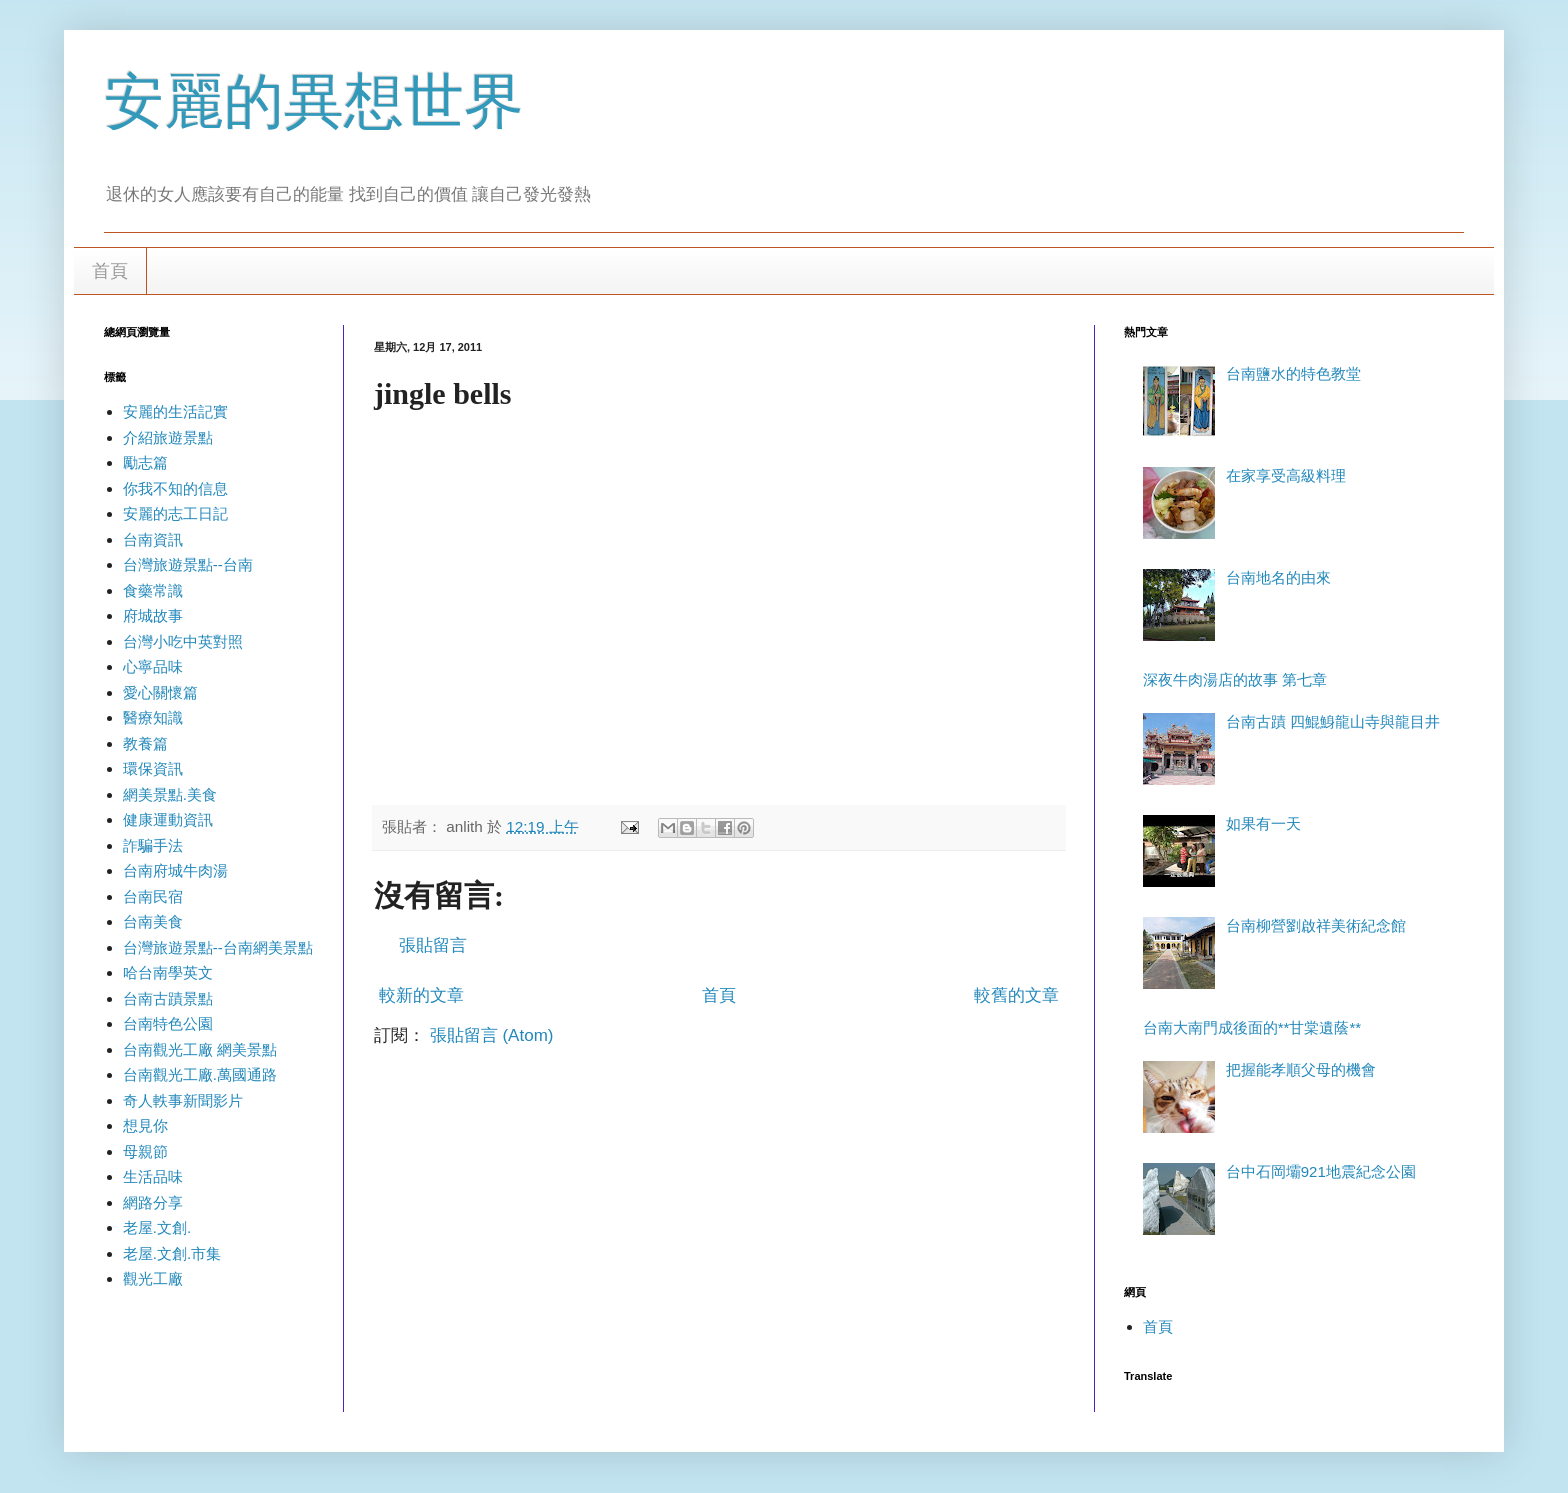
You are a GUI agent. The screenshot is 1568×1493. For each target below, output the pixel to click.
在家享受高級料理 (1286, 475)
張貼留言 (433, 945)
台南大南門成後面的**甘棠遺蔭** (1252, 1027)
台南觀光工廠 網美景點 (200, 1049)
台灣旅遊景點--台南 (188, 564)
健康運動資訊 (168, 819)
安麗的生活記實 (175, 411)
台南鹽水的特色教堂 (1293, 373)
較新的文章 (421, 995)
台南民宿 (153, 896)
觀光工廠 (153, 1278)
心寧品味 (153, 666)
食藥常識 (153, 590)
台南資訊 (153, 539)
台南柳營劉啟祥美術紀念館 (1316, 925)
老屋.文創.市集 (172, 1253)
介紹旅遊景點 (168, 437)
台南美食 (153, 921)
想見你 (145, 1125)
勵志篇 (145, 462)
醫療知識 (153, 717)
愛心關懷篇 (160, 692)
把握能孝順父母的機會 (1301, 1069)
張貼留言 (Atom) (492, 1035)
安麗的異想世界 (314, 101)
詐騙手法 (153, 845)
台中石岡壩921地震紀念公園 (1321, 1171)
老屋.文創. (157, 1227)
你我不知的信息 (175, 488)
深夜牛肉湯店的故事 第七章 (1235, 679)
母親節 (145, 1151)
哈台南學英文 (168, 972)
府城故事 (153, 615)
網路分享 (153, 1202)
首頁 (110, 271)
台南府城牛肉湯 (175, 870)
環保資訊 (153, 768)
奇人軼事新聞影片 (183, 1100)
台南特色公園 (168, 1023)
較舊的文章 (1016, 995)
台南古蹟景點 (168, 998)
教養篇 (145, 743)
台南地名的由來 (1278, 577)
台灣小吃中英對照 (183, 641)
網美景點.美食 (170, 794)
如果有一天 (1263, 823)
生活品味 (153, 1176)
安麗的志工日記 (175, 513)
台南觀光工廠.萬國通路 (200, 1074)
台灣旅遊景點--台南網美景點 (218, 947)
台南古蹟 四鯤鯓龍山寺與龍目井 (1333, 721)
